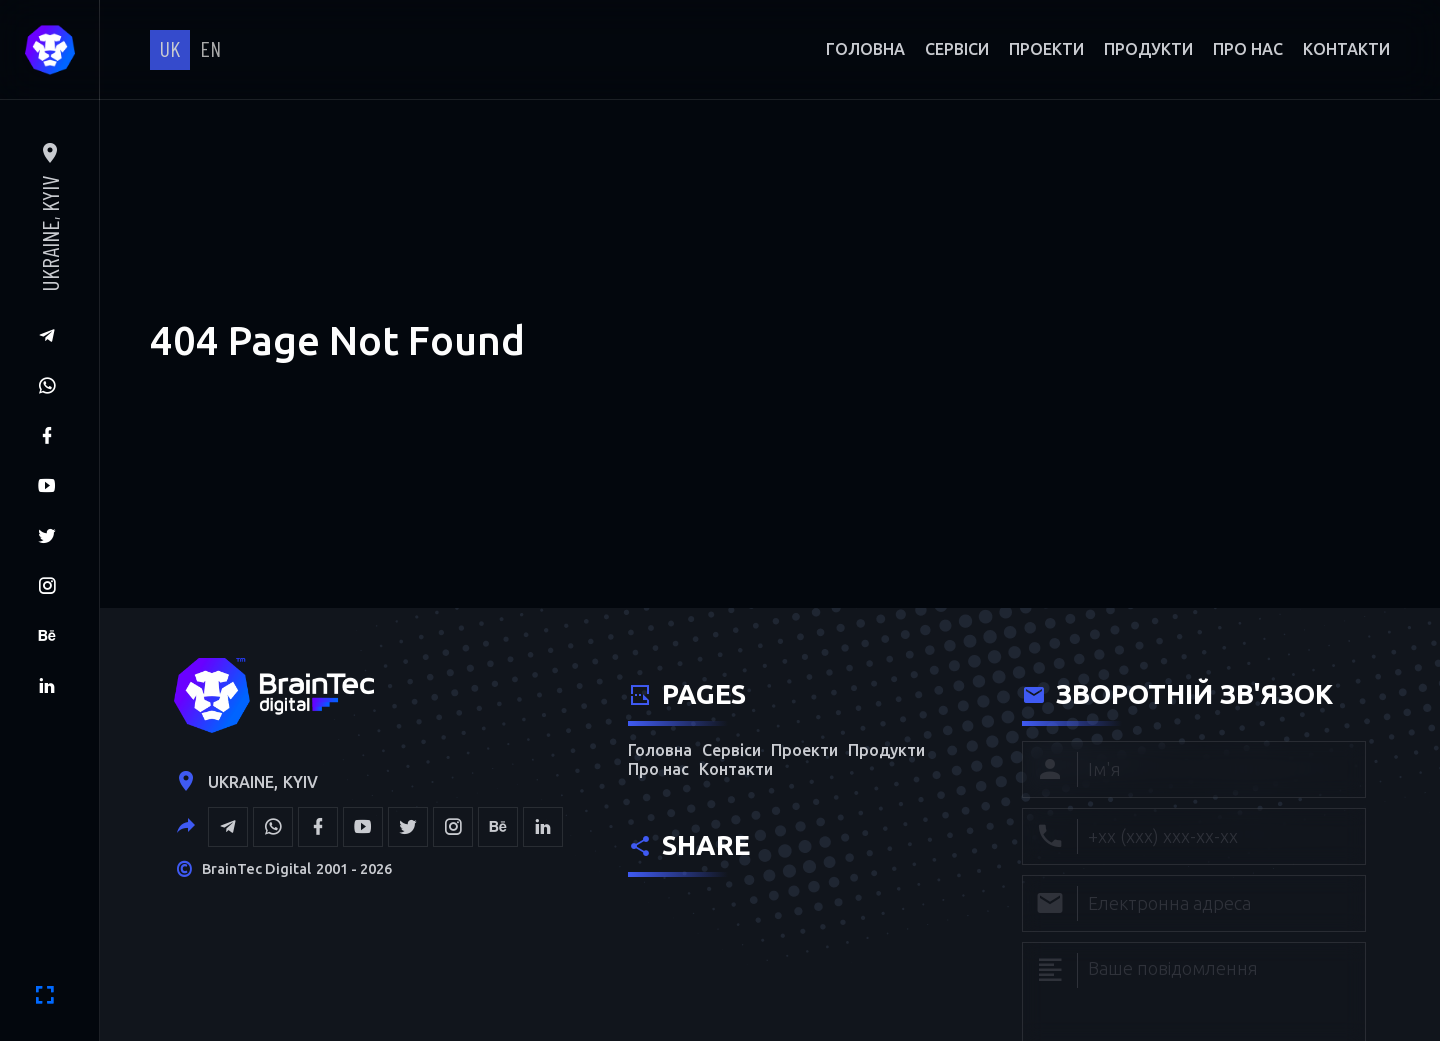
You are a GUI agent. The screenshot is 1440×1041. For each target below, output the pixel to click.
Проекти (1046, 49)
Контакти (1346, 49)
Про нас (1248, 49)
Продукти (1148, 49)
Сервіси (957, 49)
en (210, 48)
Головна (865, 49)
